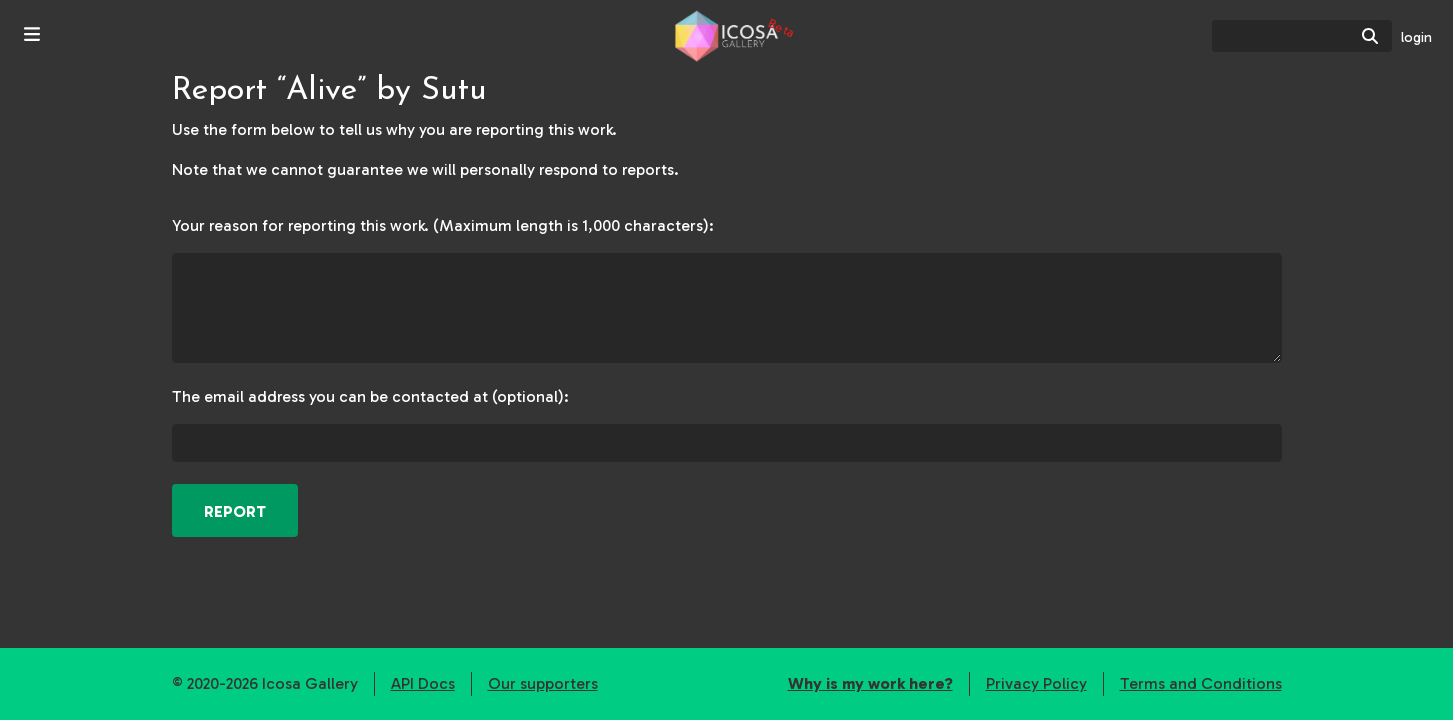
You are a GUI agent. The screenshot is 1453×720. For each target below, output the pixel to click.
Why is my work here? (870, 683)
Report (235, 511)
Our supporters (543, 683)
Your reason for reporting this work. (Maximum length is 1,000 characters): (443, 225)
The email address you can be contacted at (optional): (370, 396)
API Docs (423, 683)
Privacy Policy (1036, 683)
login (1416, 37)
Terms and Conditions (1201, 683)
